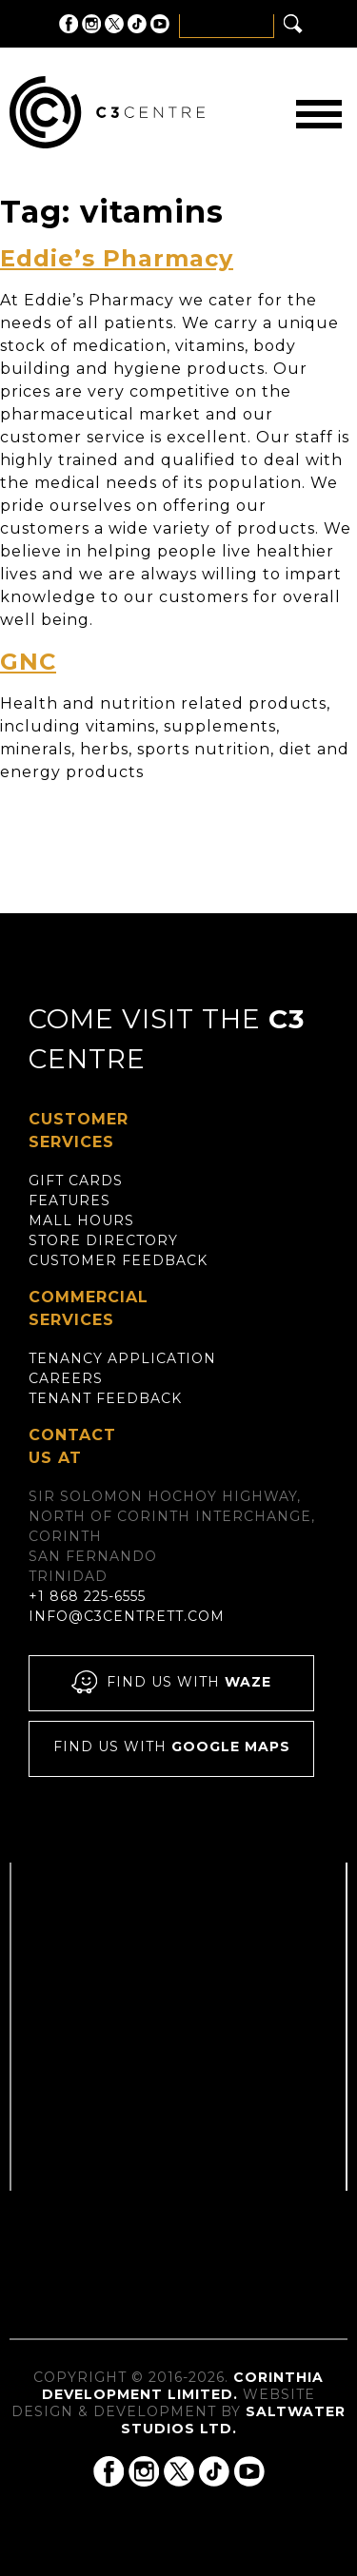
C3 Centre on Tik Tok (137, 23)
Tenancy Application (122, 1358)
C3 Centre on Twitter (114, 23)
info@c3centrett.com (127, 1616)
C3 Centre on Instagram (91, 23)
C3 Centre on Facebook (68, 23)
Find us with (171, 1683)
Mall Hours (81, 1220)
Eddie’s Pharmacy (116, 258)
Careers (66, 1378)
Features (69, 1200)
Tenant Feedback (105, 1398)
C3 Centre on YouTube (159, 23)
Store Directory (103, 1240)
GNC (28, 661)
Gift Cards (76, 1180)
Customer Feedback (118, 1260)
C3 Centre (107, 112)
